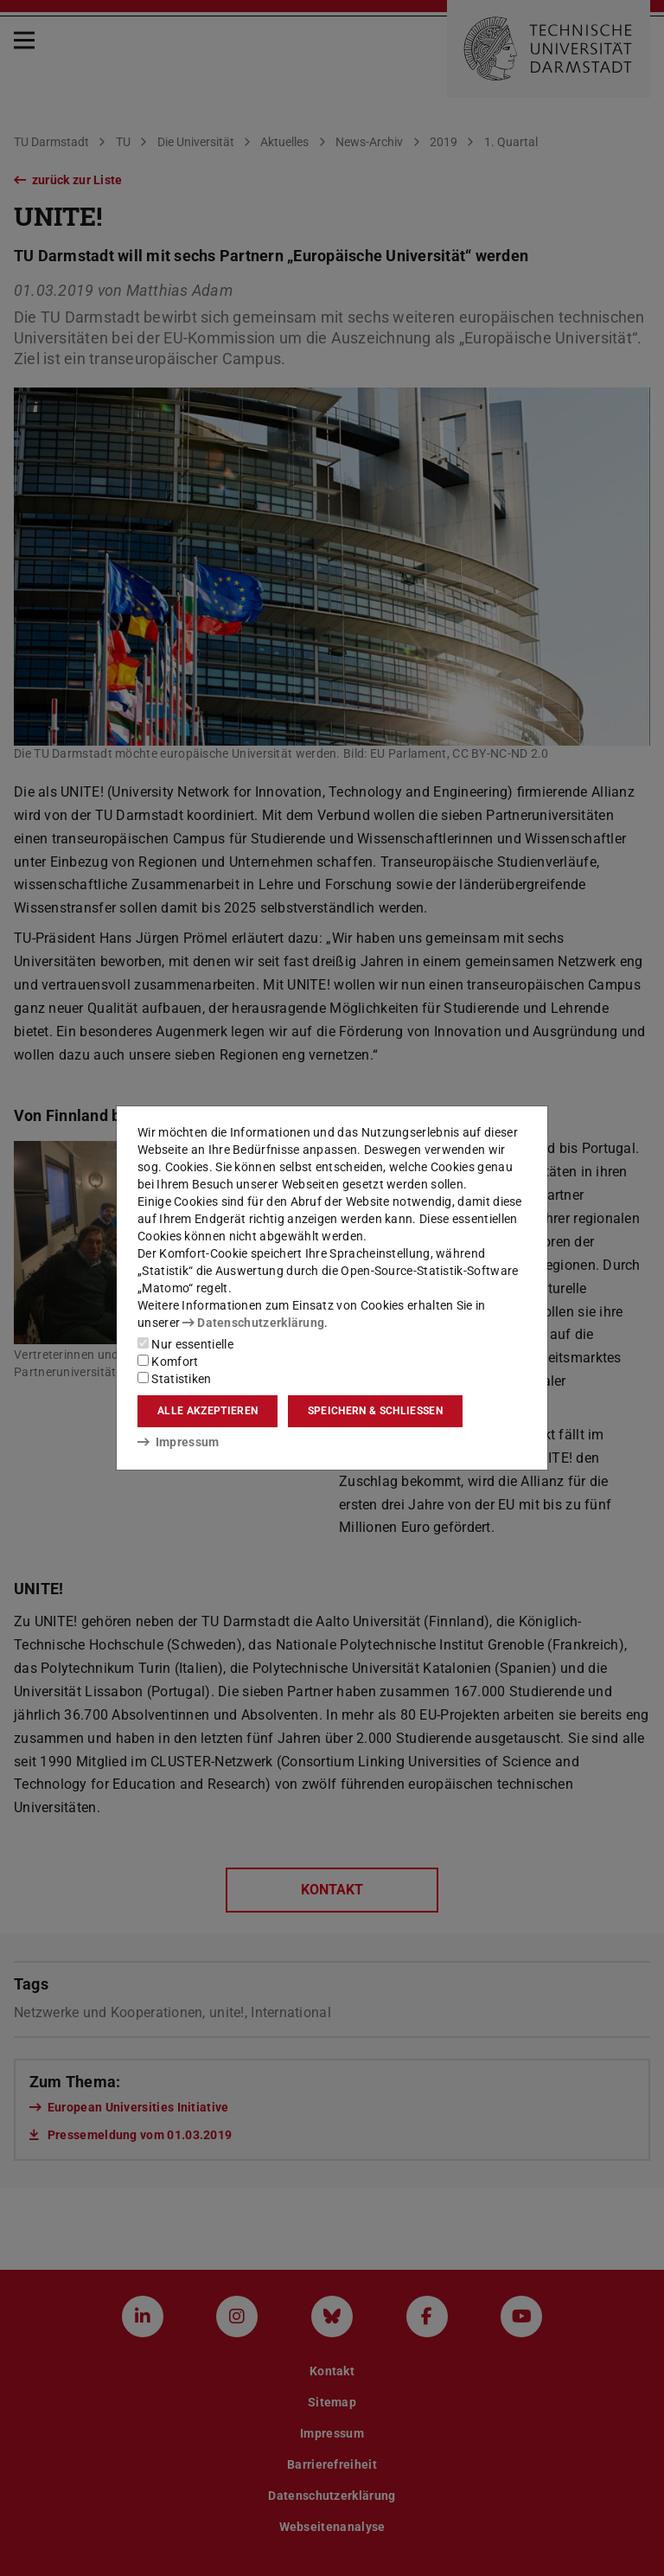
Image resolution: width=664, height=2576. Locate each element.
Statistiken (174, 1379)
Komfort (167, 1361)
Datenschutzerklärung (253, 1323)
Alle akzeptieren (207, 1411)
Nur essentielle (185, 1344)
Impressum (178, 1442)
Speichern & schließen (375, 1411)
